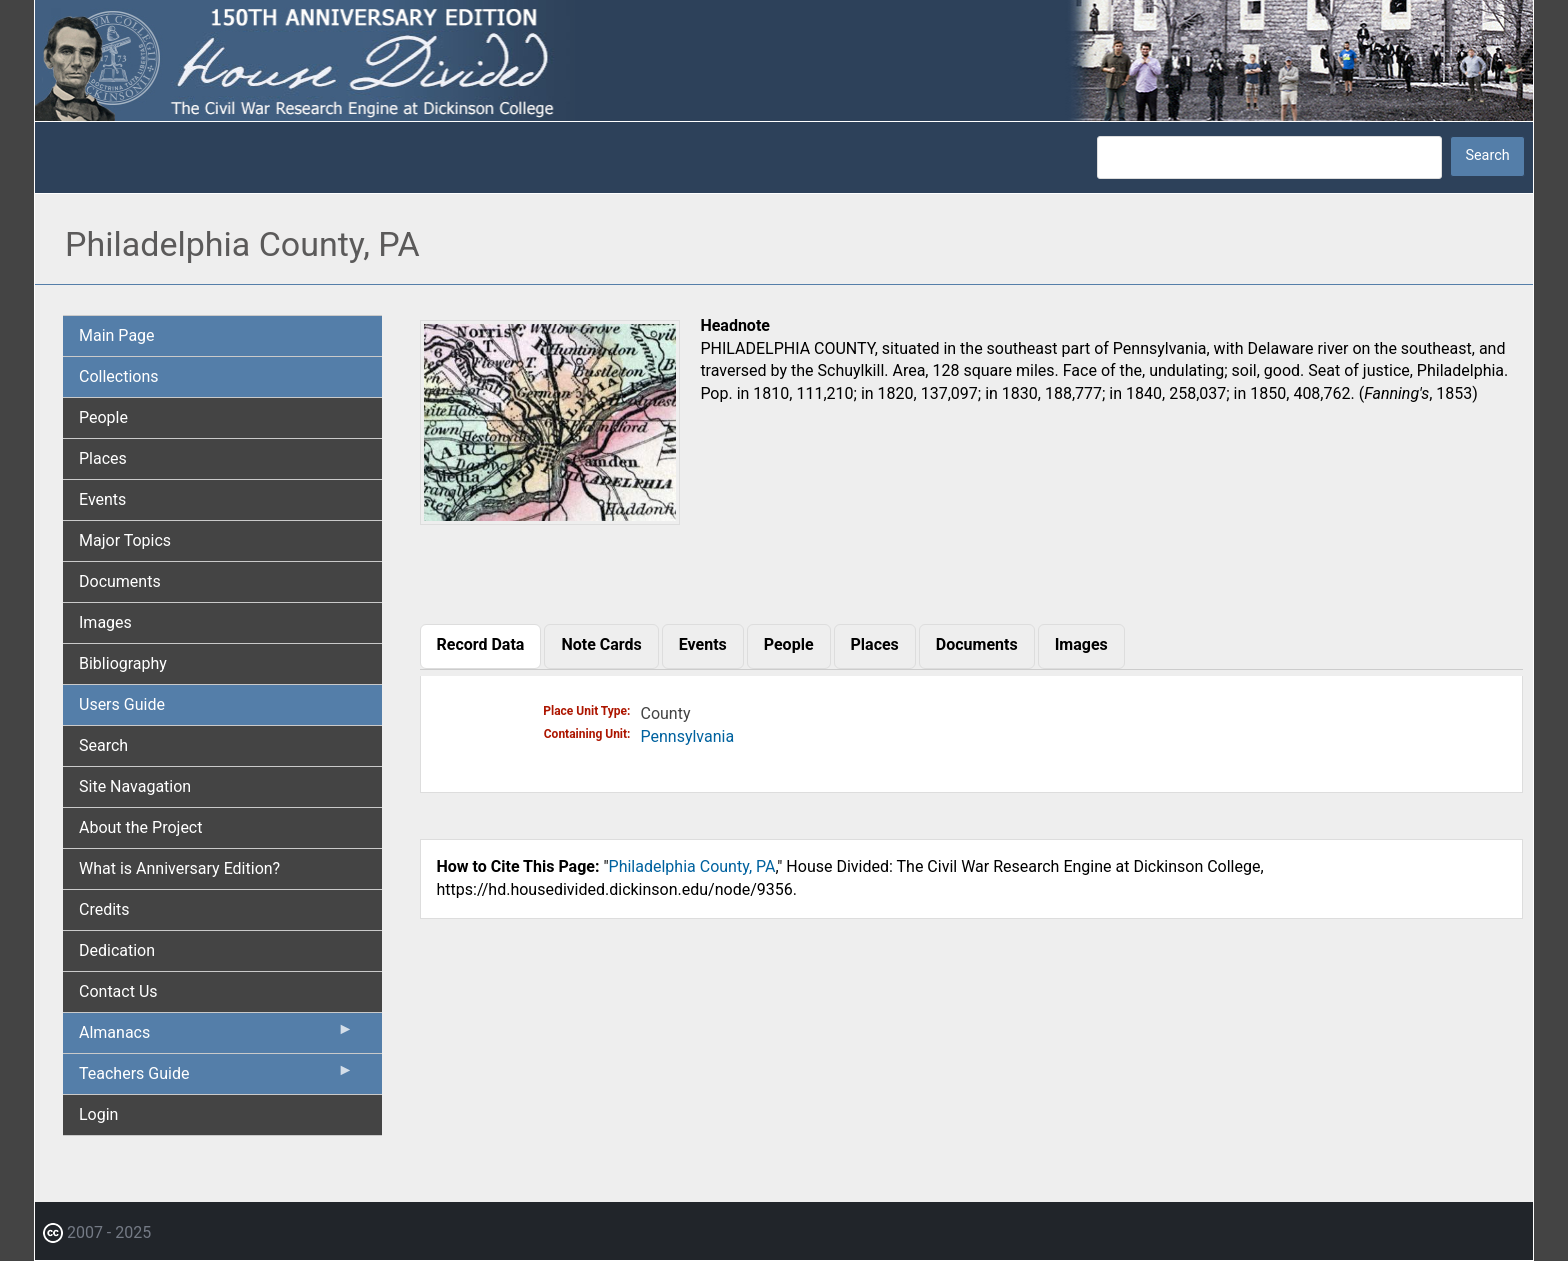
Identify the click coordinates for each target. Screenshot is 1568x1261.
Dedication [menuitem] (117, 950)
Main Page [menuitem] (117, 335)
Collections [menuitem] (119, 376)
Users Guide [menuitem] (122, 704)
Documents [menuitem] (120, 581)
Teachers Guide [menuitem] (216, 1078)
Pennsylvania (688, 736)
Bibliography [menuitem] (123, 663)
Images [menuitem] (105, 622)
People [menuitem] (103, 417)
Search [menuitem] (103, 745)
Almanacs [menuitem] (216, 1037)
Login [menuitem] (98, 1114)
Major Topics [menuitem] (125, 540)
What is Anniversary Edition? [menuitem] (179, 868)
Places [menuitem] (103, 458)
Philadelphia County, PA (692, 866)
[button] (550, 517)
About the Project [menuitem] (140, 827)
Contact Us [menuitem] (118, 991)
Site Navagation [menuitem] (135, 786)
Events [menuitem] (102, 499)
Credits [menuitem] (104, 909)
